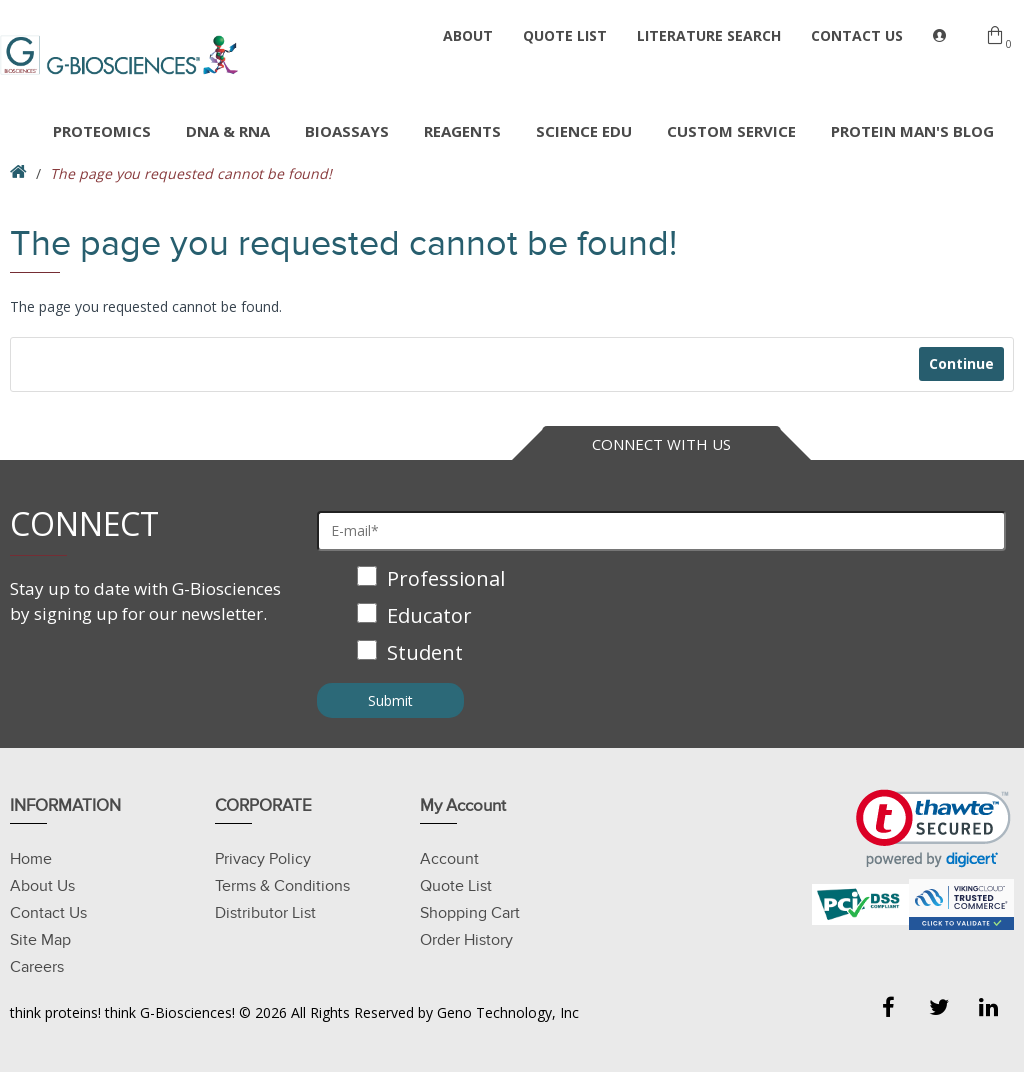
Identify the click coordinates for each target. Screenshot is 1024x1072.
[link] (933, 828)
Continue (960, 364)
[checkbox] (661, 617)
